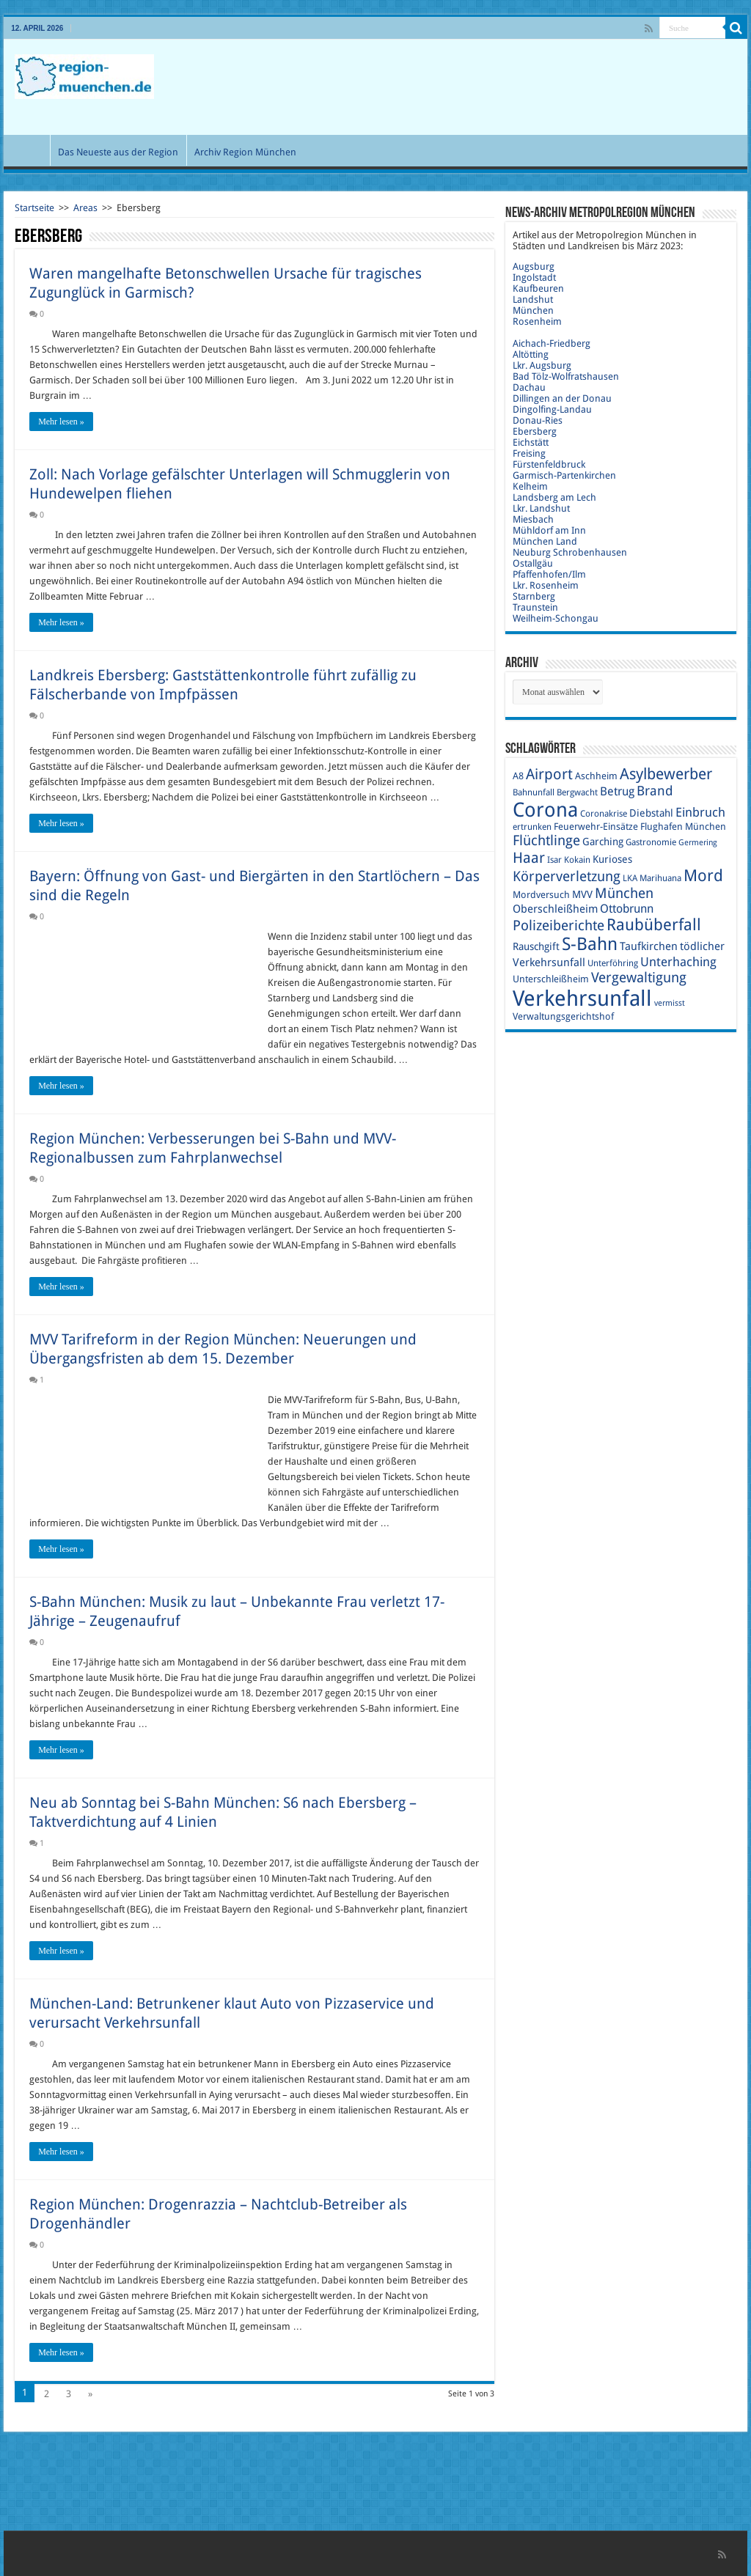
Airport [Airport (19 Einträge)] (549, 774)
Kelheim (530, 486)
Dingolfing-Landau (552, 409)
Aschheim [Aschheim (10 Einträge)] (596, 775)
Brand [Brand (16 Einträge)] (655, 790)
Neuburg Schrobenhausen (570, 552)
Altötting (531, 354)
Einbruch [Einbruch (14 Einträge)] (700, 812)
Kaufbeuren (538, 288)
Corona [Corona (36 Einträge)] (545, 809)
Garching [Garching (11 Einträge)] (602, 841)
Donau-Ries (538, 420)
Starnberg (534, 596)
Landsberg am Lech (554, 497)
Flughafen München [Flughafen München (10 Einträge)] (683, 826)
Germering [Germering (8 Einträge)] (697, 842)
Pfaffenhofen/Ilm (549, 574)
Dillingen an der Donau (562, 398)
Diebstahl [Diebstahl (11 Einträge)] (651, 813)
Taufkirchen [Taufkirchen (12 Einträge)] (649, 946)
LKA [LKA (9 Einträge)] (630, 878)
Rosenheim (537, 321)
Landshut (533, 299)
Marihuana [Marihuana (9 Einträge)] (660, 878)
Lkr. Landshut (541, 508)
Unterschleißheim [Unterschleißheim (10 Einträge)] (551, 979)
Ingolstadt (534, 277)
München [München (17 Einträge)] (624, 893)
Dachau (529, 387)
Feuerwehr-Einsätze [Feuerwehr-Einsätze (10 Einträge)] (596, 826)
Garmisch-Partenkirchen (564, 475)
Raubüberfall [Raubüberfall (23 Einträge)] (654, 925)
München (533, 310)
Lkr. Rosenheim (546, 585)
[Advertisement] (469, 87)
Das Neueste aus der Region (118, 152)
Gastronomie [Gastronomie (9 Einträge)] (651, 842)
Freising (529, 453)
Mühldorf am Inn (549, 530)
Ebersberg (535, 431)
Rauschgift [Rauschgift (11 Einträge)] (536, 946)
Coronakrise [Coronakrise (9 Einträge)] (603, 814)
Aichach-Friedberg (551, 343)
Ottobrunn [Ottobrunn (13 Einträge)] (626, 909)
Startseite (34, 207)
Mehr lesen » (61, 421)
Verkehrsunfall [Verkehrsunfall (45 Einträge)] (582, 998)
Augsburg (533, 266)
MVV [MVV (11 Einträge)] (582, 894)
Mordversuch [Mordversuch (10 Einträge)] (541, 894)
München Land (545, 541)
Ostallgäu (533, 563)
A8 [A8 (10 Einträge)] (518, 775)
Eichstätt (531, 442)
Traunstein (535, 607)
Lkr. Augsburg (542, 365)
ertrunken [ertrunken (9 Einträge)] (532, 827)
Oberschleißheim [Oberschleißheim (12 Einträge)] (555, 909)
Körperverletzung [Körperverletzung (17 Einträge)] (566, 876)
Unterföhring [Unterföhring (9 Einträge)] (612, 963)
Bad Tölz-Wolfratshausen (566, 376)
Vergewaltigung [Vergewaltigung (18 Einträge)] (638, 977)
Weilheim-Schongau (555, 618)
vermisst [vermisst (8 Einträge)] (669, 1003)
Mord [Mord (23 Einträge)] (703, 875)
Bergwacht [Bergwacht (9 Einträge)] (577, 792)
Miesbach (533, 519)
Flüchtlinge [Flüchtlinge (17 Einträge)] (546, 840)
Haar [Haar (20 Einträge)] (529, 857)
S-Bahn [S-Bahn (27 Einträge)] (590, 944)
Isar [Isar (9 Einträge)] (554, 860)
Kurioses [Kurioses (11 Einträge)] (612, 859)
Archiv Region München (245, 152)
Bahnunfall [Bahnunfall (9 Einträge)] (533, 792)
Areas (85, 207)
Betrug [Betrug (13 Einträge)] (617, 791)
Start (30, 150)
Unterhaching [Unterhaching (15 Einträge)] (678, 961)
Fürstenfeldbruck (549, 464)
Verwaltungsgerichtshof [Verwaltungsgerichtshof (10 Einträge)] (563, 1016)
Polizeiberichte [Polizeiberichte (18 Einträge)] (558, 925)
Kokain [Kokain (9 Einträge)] (577, 860)
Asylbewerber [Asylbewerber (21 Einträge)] (666, 774)
